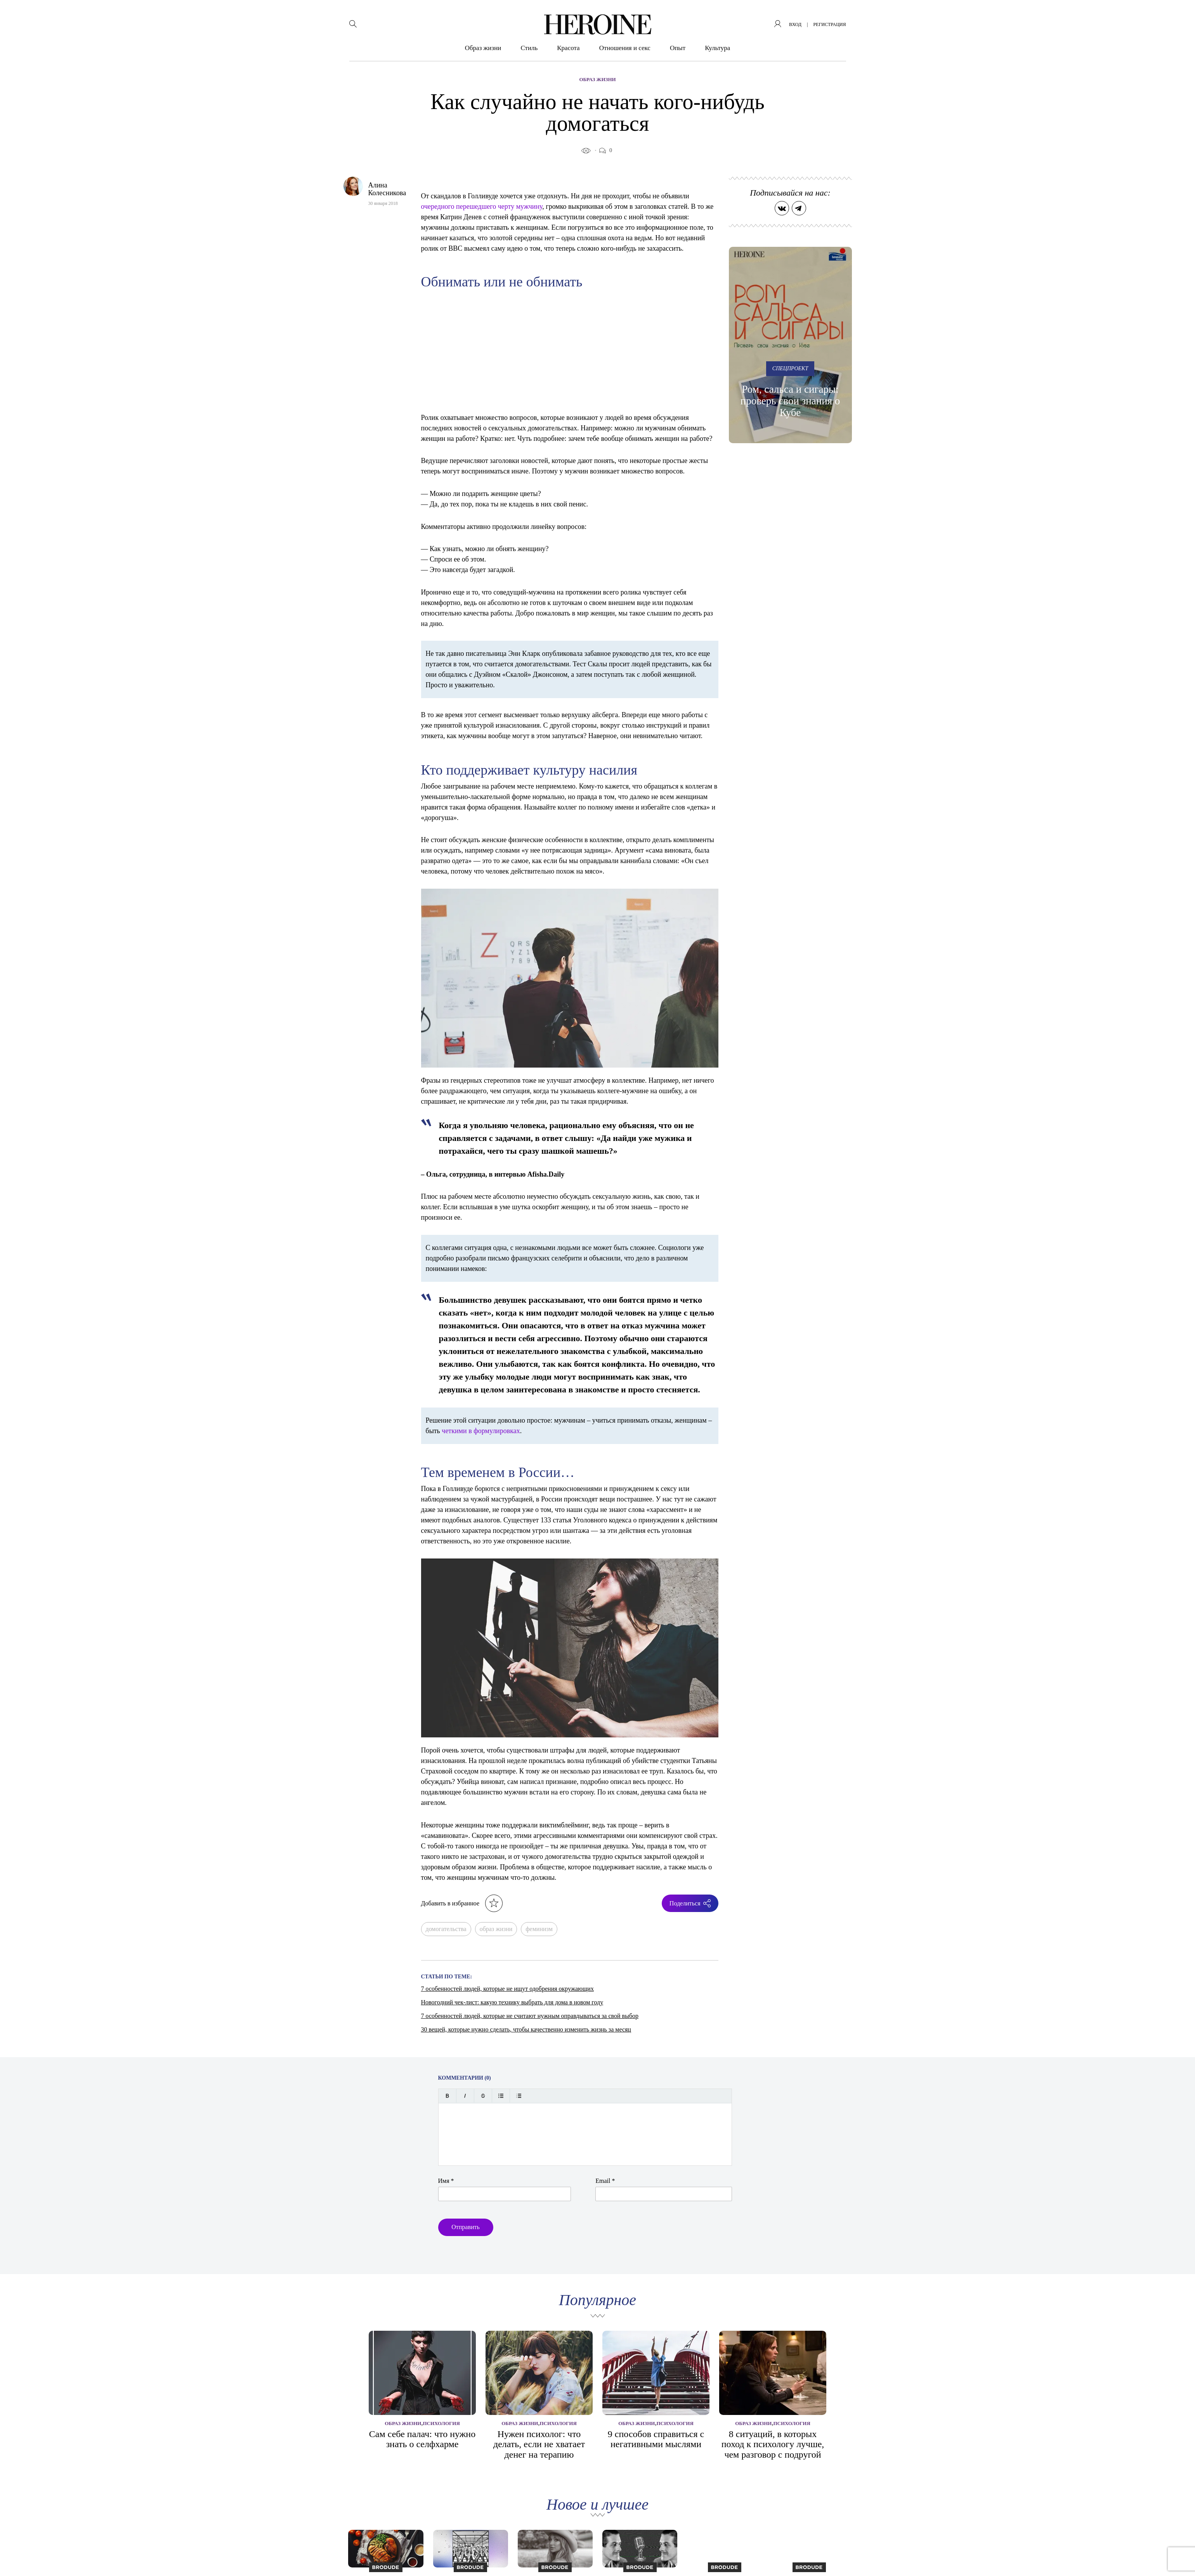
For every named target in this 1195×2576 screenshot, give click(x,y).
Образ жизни (483, 48)
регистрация (829, 24)
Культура (717, 48)
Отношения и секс (624, 48)
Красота (568, 48)
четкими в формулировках (481, 1431)
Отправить (465, 2227)
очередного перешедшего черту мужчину (482, 206)
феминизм (539, 1929)
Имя (446, 2180)
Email (605, 2180)
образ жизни (496, 1929)
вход (795, 24)
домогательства (446, 1929)
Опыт (677, 48)
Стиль (529, 48)
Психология (441, 2423)
